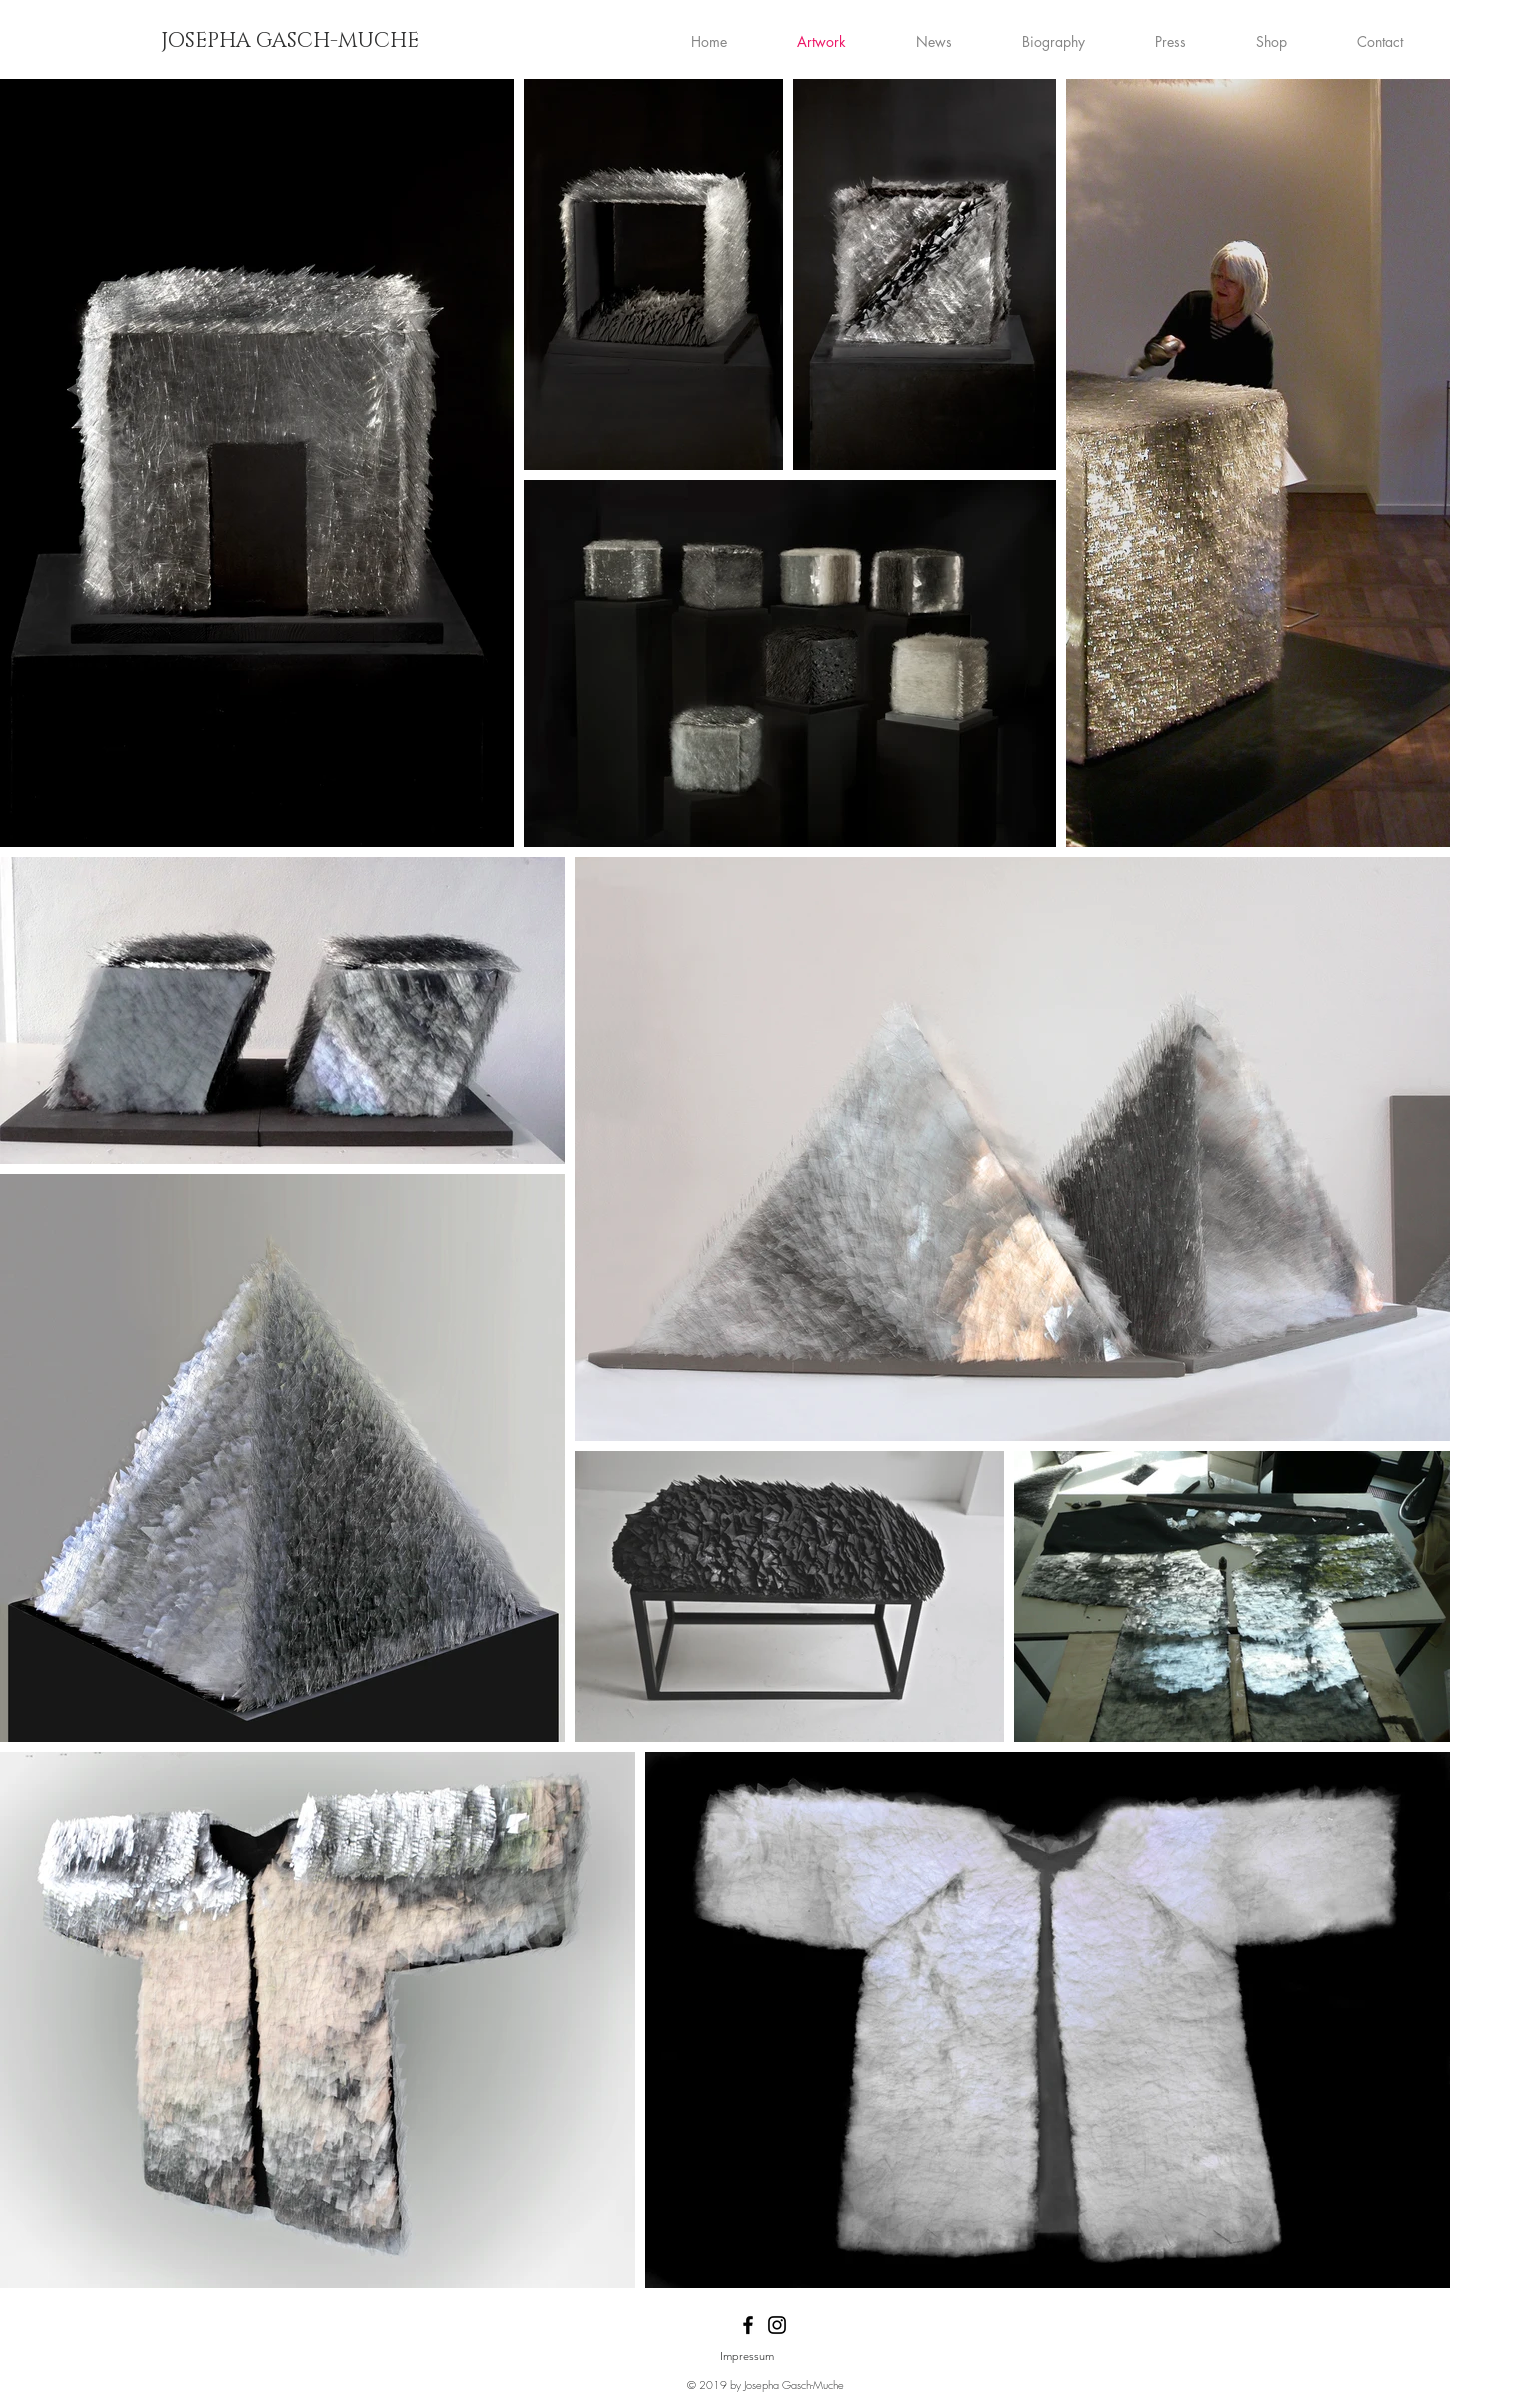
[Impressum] (747, 2357)
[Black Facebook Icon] (748, 2325)
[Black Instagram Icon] (777, 2325)
